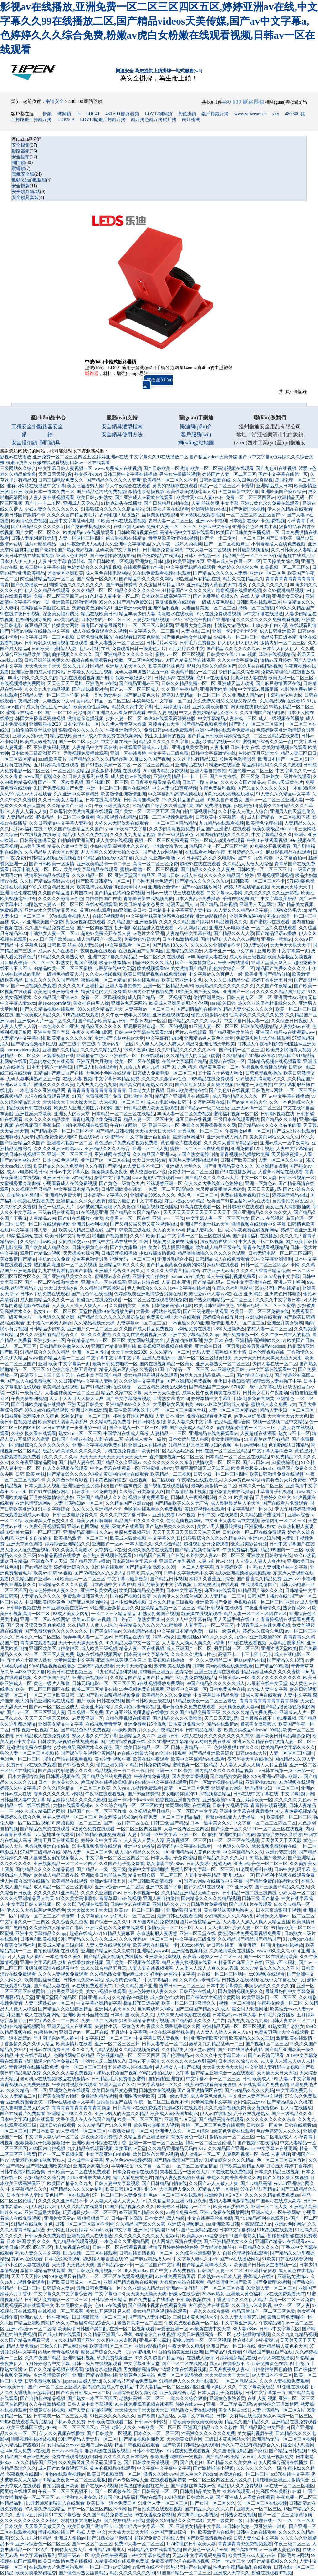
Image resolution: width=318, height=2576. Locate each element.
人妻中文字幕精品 (294, 1148)
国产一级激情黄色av (177, 834)
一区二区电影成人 (274, 2137)
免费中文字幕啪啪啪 (148, 1869)
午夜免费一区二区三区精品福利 (171, 1817)
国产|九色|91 (192, 2462)
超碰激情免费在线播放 (231, 1491)
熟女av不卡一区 (294, 1433)
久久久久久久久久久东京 (168, 1462)
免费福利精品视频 (99, 2096)
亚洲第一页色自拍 (254, 1084)
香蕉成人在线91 (259, 2276)
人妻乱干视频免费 (275, 2456)
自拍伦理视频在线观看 (85, 1125)
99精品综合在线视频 (155, 2334)
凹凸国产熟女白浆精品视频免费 (108, 1695)
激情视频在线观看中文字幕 (258, 1224)
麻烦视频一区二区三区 (78, 1823)
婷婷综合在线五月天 (222, 1317)
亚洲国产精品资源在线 (113, 1346)
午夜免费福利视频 (217, 788)
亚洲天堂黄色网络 (24, 1544)
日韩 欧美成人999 (143, 1573)
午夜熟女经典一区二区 (247, 1131)
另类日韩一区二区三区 (236, 1648)
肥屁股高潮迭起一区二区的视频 (155, 1026)
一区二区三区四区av (153, 765)
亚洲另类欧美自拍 (218, 689)
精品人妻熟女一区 (204, 1230)
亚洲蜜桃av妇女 (157, 1468)
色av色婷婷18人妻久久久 (53, 1590)
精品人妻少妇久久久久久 (248, 1009)
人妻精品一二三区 (168, 1433)
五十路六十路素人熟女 (220, 1073)
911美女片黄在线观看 (167, 509)
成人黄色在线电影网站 (107, 573)
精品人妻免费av (22, 2346)
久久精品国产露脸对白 (102, 1288)
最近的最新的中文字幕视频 (135, 1201)
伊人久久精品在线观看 (290, 509)
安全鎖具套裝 (25, 197)
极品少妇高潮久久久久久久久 (72, 1451)
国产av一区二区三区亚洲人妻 (274, 799)
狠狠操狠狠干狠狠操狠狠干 (42, 2142)
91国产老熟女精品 (247, 2235)
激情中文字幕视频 (112, 1177)
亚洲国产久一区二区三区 (92, 1328)
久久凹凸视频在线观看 (85, 1904)
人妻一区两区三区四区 (81, 538)
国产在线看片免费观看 (285, 1503)
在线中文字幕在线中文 (114, 1241)
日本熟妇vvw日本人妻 (234, 2014)
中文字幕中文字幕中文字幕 (113, 1358)
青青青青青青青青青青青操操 (269, 1700)
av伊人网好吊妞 (191, 927)
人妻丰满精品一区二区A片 (278, 2410)
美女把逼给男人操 (85, 485)
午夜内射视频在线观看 (74, 2084)
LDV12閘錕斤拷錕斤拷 (103, 119)
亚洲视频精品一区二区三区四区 (65, 1863)
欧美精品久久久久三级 (251, 2038)
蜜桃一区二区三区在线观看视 (199, 1148)
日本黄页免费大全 (187, 1724)
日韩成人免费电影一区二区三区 (164, 1073)
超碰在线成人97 (299, 555)
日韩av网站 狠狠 (149, 1421)
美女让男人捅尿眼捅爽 (288, 1206)
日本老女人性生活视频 (90, 672)
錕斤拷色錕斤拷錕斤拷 (153, 119)
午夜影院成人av (256, 2224)
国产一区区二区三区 (92, 2543)
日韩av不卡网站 (150, 2421)
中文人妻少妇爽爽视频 (174, 788)
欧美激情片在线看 (95, 887)
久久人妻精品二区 (214, 1660)
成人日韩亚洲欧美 (278, 631)
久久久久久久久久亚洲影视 (271, 892)
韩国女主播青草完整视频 (40, 718)
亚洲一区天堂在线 (198, 1933)
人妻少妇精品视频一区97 (157, 619)
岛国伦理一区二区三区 (250, 770)
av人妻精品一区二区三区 (81, 2131)
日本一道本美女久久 (58, 1782)
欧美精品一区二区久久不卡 (170, 480)
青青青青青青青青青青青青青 (96, 1090)
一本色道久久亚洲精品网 (40, 1090)
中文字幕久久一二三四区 (154, 631)
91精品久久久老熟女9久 (62, 956)
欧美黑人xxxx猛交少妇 (204, 2235)
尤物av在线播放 (287, 1945)
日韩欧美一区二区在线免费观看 (254, 1532)
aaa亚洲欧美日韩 (129, 910)
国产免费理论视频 (247, 509)
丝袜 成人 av (12, 921)
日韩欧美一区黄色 (264, 2125)
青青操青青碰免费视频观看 (245, 2543)
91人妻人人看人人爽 (26, 811)
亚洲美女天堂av (287, 596)
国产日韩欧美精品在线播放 (38, 1404)
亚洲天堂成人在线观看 (69, 2026)
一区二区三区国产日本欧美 (266, 538)
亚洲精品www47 (153, 1950)
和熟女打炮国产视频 (76, 962)
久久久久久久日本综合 (126, 2456)
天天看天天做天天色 (287, 1416)
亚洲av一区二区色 (267, 573)
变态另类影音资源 (249, 1544)
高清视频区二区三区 (186, 1840)
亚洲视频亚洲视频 (275, 875)
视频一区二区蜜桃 (256, 608)
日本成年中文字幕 (85, 2160)
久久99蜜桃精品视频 (283, 590)
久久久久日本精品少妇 (227, 980)
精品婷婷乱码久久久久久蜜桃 (271, 765)
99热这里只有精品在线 (198, 578)
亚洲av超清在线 (143, 1282)
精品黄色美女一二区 (219, 1067)
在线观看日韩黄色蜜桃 (137, 637)
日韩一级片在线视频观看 (97, 2363)
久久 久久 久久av (60, 1456)
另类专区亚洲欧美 (65, 573)
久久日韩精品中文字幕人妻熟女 (60, 823)
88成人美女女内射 (71, 1613)
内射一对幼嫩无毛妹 (101, 695)
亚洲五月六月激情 (95, 1061)
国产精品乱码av (208, 1282)
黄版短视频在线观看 (175, 602)
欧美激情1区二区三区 (110, 2346)
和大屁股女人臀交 (74, 2305)
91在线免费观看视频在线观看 (161, 573)
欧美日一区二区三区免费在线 (259, 1311)
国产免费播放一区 (29, 584)
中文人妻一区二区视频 (208, 549)
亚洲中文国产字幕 (52, 1032)
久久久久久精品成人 (100, 1049)
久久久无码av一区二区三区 (146, 1939)
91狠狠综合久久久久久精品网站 (112, 509)
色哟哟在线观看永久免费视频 (153, 1509)
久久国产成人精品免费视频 (146, 1328)
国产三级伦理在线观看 (205, 1311)
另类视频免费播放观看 (85, 753)
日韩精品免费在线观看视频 (154, 2549)
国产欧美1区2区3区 (156, 2416)
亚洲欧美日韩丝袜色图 (103, 1875)
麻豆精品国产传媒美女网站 (52, 625)
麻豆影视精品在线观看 (288, 852)
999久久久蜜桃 (95, 1334)
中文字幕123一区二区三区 (106, 2038)
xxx (275, 113)
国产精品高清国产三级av (178, 2160)
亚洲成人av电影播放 (229, 927)
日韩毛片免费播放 (198, 642)
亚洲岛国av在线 (96, 2445)
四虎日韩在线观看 (57, 2125)
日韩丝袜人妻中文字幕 (22, 1799)
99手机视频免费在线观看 (97, 1846)
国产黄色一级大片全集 (205, 2549)
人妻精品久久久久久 (40, 1596)
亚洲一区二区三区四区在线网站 (118, 788)
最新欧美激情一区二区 (213, 1485)
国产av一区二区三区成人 (134, 689)
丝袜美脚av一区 (234, 1677)
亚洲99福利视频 (164, 608)
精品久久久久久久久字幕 (164, 741)
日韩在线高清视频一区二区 (146, 2253)
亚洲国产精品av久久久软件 (108, 1950)
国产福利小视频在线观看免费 (285, 1875)
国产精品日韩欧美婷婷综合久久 (219, 735)
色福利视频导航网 (33, 619)
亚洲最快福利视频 (52, 747)
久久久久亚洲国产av (101, 1892)
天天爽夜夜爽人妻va (239, 1706)
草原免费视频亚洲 (132, 1532)
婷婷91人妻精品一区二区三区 (191, 695)
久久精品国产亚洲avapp (156, 1154)
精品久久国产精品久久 (247, 2421)
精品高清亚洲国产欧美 (229, 2282)
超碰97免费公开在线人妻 (106, 933)
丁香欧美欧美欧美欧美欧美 (195, 2421)
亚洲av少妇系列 (264, 1538)
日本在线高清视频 (104, 799)
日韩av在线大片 (251, 1753)
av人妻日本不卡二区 (143, 1166)
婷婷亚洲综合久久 (72, 1567)
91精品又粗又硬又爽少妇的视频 (200, 1445)
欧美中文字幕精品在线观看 (91, 869)
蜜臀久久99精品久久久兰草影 (175, 2520)
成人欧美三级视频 (247, 956)
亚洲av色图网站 (71, 555)
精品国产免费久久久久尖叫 (283, 968)
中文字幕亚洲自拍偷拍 (148, 1137)
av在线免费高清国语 (175, 2276)
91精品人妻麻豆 (119, 1933)
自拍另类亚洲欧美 (65, 1991)
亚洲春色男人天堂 (49, 1561)
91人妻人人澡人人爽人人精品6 (166, 1044)
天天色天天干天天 (43, 666)
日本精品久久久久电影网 (211, 858)
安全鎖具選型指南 (122, 426)
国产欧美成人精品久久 (38, 1015)
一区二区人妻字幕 (195, 1567)
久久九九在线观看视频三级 (139, 1334)
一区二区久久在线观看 (273, 927)
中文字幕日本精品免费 (116, 1078)
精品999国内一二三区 (282, 1549)
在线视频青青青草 (104, 1724)
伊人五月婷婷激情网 (294, 1509)
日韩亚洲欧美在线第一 (123, 1189)
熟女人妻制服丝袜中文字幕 (280, 1567)
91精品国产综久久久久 (260, 1590)
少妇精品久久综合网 (238, 672)
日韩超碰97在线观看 (243, 1206)
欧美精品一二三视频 (170, 1474)
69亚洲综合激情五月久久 (114, 1607)
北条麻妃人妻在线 (248, 677)
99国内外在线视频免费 (150, 991)
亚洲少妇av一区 (49, 1340)
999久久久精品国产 (295, 608)
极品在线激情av (114, 962)
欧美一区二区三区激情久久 (189, 2003)
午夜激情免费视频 (152, 1776)
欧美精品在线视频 (61, 1387)
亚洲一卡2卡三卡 (228, 2561)
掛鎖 (47, 113)
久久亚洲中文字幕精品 (127, 544)
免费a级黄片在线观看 (121, 1526)
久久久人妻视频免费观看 (63, 1974)
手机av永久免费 (53, 1259)
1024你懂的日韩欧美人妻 (189, 2497)
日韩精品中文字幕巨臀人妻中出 (179, 910)
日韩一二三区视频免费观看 (166, 817)
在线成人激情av (202, 2357)
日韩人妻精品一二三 (191, 1747)
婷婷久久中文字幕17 (20, 1788)
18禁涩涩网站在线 (24, 1235)
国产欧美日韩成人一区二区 (74, 2282)
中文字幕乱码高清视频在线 (175, 794)
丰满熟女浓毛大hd (231, 625)
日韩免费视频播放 (95, 637)
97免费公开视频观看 (270, 846)
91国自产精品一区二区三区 (182, 1369)
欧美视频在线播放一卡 (170, 1660)
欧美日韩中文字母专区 (67, 1235)
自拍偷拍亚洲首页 (76, 840)
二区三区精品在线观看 (276, 735)
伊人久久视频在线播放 (62, 2433)
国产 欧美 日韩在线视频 (100, 1700)
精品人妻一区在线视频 (141, 1648)
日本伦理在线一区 (81, 724)
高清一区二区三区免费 (155, 863)
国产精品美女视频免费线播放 (113, 1956)
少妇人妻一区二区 (124, 718)
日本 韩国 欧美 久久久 (132, 2014)
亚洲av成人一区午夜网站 (284, 1142)
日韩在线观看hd (300, 2125)
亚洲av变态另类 (281, 1852)
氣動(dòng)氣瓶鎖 (29, 180)
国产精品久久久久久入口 (223, 1857)
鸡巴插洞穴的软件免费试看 (52, 2061)
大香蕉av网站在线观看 (280, 1171)
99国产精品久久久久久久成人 (215, 1683)
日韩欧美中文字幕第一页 (220, 817)
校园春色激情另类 (238, 759)
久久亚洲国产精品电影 (262, 712)
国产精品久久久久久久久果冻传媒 (110, 1317)
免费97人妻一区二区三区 (171, 526)
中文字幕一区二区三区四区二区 (264, 1823)
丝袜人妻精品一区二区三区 (70, 1817)
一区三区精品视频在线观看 (160, 1387)
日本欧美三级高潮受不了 (166, 596)
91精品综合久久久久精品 (45, 1352)
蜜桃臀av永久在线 (112, 1276)
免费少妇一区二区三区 (190, 1171)
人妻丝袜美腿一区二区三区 (209, 608)
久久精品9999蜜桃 (130, 1997)
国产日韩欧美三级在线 (128, 1230)
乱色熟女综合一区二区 (231, 968)
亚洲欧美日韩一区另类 (217, 1346)
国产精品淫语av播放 (276, 933)
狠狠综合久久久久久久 (81, 730)
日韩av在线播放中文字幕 (69, 2102)
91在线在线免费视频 (231, 2171)
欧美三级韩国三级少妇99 (31, 2427)
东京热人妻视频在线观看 (193, 1160)
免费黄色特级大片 (142, 939)
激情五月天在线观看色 (56, 1840)
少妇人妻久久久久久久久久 (52, 509)
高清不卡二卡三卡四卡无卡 (47, 1375)
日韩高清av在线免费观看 (137, 2107)
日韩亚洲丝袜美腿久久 (46, 660)
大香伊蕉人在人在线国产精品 (85, 2119)
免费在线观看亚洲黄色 (209, 1416)
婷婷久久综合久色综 (262, 1631)
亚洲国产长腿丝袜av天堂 (119, 1038)
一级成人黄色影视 (216, 602)
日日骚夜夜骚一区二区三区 (27, 962)
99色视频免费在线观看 (141, 1689)
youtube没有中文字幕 (126, 828)
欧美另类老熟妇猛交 (35, 2573)
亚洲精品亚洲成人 (107, 2549)
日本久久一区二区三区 (260, 1485)
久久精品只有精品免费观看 (130, 2381)
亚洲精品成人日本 (274, 485)
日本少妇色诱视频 (61, 1160)
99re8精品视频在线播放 (52, 1666)
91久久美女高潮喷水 (72, 1549)
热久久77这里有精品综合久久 (267, 1003)
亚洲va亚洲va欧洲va (282, 1776)
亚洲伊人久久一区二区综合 (182, 2131)
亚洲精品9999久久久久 (152, 1195)
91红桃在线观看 (107, 1567)
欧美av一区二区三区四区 (139, 1910)
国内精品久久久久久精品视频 (225, 1770)
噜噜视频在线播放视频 (238, 590)
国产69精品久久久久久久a (37, 526)
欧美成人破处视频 (38, 741)
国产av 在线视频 (267, 1218)
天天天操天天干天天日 (89, 1910)
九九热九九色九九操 (139, 1067)
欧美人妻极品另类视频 (290, 956)
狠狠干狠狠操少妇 (134, 677)
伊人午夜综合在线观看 (127, 485)
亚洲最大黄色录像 (193, 625)
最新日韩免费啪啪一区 (115, 1363)
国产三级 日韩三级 (77, 1044)
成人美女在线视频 (114, 840)
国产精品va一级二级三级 (204, 1108)
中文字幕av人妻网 (224, 892)
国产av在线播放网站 (201, 887)
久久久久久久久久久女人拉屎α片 (147, 2235)
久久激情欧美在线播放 (232, 1950)
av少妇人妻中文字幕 (267, 1689)
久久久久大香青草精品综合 (231, 1142)
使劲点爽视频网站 (184, 1520)
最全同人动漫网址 (250, 2009)
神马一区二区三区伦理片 (210, 2142)
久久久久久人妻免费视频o (69, 2073)
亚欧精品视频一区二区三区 (168, 1607)
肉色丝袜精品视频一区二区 (47, 578)
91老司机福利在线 (254, 1869)
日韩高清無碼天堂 (142, 799)
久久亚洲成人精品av (243, 695)
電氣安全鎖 (23, 174)
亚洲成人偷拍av (69, 2538)
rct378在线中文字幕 (290, 2474)
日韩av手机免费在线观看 (44, 1294)
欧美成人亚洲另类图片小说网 (178, 1003)
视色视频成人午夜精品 (110, 2386)
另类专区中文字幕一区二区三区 (202, 1869)
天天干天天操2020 (129, 1352)
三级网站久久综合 (18, 468)
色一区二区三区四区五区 (281, 2160)
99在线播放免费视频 (154, 2514)
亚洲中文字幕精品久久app (194, 1334)
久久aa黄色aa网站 (241, 1480)
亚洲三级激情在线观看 (217, 1671)
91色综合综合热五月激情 (72, 1369)
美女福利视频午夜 (113, 1759)
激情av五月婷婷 (276, 660)
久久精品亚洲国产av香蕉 (108, 2334)
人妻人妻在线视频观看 (51, 497)
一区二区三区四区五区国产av (255, 515)
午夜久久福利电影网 (92, 1032)
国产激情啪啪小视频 (186, 1491)
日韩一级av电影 (172, 2096)
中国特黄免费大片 (68, 2549)
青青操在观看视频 (38, 1642)
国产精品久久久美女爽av (231, 2462)
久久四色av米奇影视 (252, 480)
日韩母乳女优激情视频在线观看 (56, 642)
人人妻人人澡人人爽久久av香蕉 (194, 1642)
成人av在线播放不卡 (229, 2363)
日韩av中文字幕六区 (69, 1171)
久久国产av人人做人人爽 (213, 2183)
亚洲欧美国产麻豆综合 (283, 491)
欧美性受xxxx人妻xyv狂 (200, 497)
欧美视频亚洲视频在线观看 (165, 1346)
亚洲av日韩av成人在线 (179, 875)
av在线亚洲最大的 (135, 1753)
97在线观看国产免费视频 (263, 2084)
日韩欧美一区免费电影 (94, 1491)
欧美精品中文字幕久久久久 (288, 1747)
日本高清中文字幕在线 (134, 1561)
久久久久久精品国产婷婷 (229, 875)
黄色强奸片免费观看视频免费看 (127, 1142)
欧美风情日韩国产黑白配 (83, 2328)
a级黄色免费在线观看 (93, 1828)
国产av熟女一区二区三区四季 (138, 1427)
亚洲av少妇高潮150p (154, 2230)
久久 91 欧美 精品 (147, 1235)
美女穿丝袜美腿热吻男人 (228, 1910)
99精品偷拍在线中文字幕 (108, 858)
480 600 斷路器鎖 (122, 113)
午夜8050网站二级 (128, 1125)
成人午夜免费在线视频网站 (115, 735)
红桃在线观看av (143, 980)
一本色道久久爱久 (231, 1846)
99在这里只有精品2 (259, 2189)
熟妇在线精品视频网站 (99, 1654)
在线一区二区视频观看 (132, 2328)
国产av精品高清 (35, 1567)
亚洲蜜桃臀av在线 (209, 509)
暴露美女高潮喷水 (258, 1724)
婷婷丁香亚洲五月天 (271, 980)
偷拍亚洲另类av (208, 997)
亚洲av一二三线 (168, 1218)
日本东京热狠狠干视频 (278, 1910)
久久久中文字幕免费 (237, 660)
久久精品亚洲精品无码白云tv (190, 1892)
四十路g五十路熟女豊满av (138, 1619)
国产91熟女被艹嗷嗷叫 (109, 2538)
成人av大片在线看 (33, 794)
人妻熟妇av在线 (294, 1026)
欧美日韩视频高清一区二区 (204, 2334)
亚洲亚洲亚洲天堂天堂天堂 (202, 1468)
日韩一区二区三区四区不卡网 (270, 1264)
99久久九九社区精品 (83, 666)
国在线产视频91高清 (130, 1596)
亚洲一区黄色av (260, 1183)
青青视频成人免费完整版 (25, 2084)
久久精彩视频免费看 (110, 1421)
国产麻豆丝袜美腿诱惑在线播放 (137, 1712)
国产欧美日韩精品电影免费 (283, 1735)
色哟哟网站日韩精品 (288, 1445)
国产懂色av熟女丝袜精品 (186, 637)
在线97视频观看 (101, 904)
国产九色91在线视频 (276, 468)
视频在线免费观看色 (91, 660)
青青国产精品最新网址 (103, 625)
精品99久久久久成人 (152, 962)
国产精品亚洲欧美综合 (231, 1032)
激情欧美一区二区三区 (218, 1462)
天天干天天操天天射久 (81, 1642)
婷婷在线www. (189, 2404)
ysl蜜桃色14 (245, 805)
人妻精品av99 (19, 817)
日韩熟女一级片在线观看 (286, 776)
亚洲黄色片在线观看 (69, 2090)
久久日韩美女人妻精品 (293, 549)
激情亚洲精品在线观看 (47, 875)
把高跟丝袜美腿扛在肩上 (45, 608)
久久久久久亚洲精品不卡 (215, 945)
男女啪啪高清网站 (141, 2369)
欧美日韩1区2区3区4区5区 (168, 1451)
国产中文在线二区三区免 (234, 776)
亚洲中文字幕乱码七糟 (72, 520)
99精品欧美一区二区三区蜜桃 (63, 968)
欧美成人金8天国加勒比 (174, 2113)
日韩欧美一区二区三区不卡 (264, 869)
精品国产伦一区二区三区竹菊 (251, 555)
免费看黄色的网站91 (92, 608)
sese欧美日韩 (223, 1003)
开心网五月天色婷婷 (152, 881)
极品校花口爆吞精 (279, 637)
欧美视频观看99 (153, 968)
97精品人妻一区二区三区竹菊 (49, 695)
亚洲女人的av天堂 (30, 735)
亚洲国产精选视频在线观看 (130, 2282)
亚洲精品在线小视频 (148, 2020)
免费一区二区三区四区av (250, 497)
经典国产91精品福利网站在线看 (238, 1201)
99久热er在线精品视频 (260, 666)
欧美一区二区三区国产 (139, 2119)
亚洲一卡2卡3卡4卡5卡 (234, 631)
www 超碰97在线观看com (157, 1177)
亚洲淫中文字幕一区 (186, 1689)
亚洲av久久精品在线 (253, 1741)
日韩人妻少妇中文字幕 (256, 2538)
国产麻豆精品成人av (150, 2259)
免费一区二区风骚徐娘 (103, 997)
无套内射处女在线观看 (51, 1061)
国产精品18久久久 (170, 945)
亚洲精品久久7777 (137, 1735)
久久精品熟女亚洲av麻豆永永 (119, 1974)
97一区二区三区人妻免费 (49, 1654)
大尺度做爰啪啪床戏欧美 (220, 1189)
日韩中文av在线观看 (218, 1514)
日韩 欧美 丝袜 (62, 945)
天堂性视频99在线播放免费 (106, 1311)
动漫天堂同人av (130, 887)
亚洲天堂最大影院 (43, 2212)
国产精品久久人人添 (233, 933)
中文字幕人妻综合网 (272, 1451)
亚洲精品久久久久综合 (107, 1148)
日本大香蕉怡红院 (26, 1776)
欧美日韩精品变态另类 (141, 904)
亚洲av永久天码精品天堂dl (51, 910)
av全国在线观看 (170, 1753)
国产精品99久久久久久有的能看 (269, 1125)
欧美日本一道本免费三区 (49, 491)
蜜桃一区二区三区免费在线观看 (212, 2125)
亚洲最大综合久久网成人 (119, 1270)
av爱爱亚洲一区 (87, 1718)
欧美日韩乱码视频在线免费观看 (155, 974)
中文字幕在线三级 (119, 741)
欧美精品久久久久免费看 (58, 1166)
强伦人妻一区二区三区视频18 (29, 1753)
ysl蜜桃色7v (45, 2032)
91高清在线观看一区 (200, 1206)
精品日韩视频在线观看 (220, 1607)
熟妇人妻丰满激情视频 (231, 2200)
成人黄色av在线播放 (131, 776)
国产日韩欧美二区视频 (110, 561)
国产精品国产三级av (209, 1387)
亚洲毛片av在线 (101, 683)
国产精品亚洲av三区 (139, 683)
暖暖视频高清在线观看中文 (52, 1968)
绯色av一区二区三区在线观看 (173, 2195)
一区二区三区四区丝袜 (183, 1410)
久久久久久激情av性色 (60, 898)
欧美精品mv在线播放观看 (89, 532)
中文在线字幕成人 (33, 2055)
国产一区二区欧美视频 (60, 782)
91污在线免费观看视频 (218, 613)
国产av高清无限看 (266, 2055)
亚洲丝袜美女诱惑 (285, 1323)
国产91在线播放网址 (235, 1171)
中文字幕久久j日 (164, 1538)
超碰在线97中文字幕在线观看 (157, 1782)
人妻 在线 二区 (195, 631)
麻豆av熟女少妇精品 (184, 1201)
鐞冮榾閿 (191, 119)
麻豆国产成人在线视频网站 (33, 2014)
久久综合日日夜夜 (289, 1020)
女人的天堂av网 (168, 1230)
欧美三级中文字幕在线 (42, 567)
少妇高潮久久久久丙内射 (229, 1916)
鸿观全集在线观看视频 (184, 2369)
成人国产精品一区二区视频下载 (278, 817)
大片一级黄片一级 (225, 2520)
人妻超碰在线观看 (258, 1433)
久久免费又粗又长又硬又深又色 (225, 701)
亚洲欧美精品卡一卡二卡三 (180, 776)
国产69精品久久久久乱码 (99, 1573)
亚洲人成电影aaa (159, 1358)
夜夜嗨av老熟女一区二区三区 (212, 1956)
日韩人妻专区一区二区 (249, 997)
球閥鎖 (64, 113)
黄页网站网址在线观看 (126, 1474)
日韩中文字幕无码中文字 (188, 1573)
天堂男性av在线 (110, 1549)
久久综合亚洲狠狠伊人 (198, 2253)
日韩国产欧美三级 (238, 1160)
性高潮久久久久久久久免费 (256, 1015)
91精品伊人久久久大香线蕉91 (189, 2381)
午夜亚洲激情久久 (124, 730)
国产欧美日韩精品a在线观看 (191, 2445)
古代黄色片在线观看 (209, 2305)
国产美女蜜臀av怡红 (58, 2096)
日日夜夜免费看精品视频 (155, 782)
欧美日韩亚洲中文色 (181, 980)
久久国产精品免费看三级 (49, 927)
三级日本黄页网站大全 (195, 2317)
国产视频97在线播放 (257, 2142)
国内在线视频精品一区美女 (166, 1363)
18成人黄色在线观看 (261, 1695)
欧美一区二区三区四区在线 (42, 1689)
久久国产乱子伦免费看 (121, 1863)
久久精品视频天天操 (94, 1323)
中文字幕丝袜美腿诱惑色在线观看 (160, 916)
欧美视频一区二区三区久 (285, 567)
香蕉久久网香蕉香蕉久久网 (209, 1125)
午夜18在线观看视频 (267, 840)
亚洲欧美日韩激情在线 (269, 1555)
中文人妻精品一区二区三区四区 (167, 2386)
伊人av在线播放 (296, 2107)
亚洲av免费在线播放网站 (224, 2212)
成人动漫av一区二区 (200, 2154)
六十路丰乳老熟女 (251, 2113)
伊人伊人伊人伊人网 (238, 642)
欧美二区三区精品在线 (94, 1689)
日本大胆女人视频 (43, 1485)
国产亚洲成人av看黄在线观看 (144, 497)
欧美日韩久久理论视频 (155, 2154)
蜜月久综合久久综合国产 (211, 666)
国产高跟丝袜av (246, 2549)
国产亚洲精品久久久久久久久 (124, 654)
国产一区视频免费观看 (33, 985)
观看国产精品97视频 (40, 1253)
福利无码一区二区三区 (132, 1259)
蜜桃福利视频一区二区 (236, 1113)
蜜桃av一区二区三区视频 (180, 654)
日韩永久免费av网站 (83, 1980)
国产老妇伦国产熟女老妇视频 (64, 549)
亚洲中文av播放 (139, 1846)
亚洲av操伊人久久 (219, 2386)
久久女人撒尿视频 (103, 974)
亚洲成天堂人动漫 (236, 683)
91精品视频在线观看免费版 (122, 2561)
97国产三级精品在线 (40, 1852)
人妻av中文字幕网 (297, 2078)
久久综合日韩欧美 (38, 1241)
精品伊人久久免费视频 (85, 834)
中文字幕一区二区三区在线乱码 (199, 1235)
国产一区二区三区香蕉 (221, 2288)
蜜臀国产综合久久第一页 (267, 741)
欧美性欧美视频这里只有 (191, 491)
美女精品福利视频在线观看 (151, 1375)
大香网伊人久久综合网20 (177, 1596)
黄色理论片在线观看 (181, 1142)
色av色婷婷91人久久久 (278, 2131)
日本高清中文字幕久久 (105, 1195)
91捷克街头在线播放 (121, 503)
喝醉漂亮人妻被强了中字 (277, 1381)
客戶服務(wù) (196, 434)
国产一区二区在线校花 (184, 2363)
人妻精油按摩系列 (184, 1340)
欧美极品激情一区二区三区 (81, 1538)
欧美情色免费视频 (29, 520)
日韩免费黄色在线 (90, 1247)
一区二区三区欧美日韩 (51, 1695)
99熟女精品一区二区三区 (85, 1416)
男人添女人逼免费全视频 (25, 1549)
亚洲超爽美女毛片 (190, 747)
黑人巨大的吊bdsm (198, 2474)
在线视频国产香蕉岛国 (141, 951)
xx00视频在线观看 (267, 1974)
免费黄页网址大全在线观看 (263, 1038)
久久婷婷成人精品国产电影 (56, 1927)
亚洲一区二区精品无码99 (168, 985)
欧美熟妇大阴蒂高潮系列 (63, 1421)
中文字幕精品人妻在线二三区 (227, 718)
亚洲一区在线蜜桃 (128, 753)
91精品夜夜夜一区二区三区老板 (205, 1700)
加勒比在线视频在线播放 (229, 794)
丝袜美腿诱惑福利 (160, 515)
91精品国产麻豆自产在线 (58, 1073)
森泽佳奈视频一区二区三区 (176, 1456)
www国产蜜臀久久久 (45, 776)
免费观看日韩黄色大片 (85, 1596)
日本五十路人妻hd (200, 782)
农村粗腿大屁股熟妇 (119, 515)
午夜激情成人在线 (85, 544)
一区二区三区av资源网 (150, 625)
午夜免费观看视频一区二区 (191, 2323)
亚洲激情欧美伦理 (209, 2038)
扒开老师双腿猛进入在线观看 (144, 927)
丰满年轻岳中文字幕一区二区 (161, 701)
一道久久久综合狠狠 (209, 2311)
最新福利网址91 (188, 1137)
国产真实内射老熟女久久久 (146, 1084)
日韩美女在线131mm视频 (232, 654)
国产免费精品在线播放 (159, 555)
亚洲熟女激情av (163, 887)
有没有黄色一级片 (189, 2137)
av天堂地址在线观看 (54, 1834)
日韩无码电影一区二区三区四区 (280, 1253)
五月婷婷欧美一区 (233, 1567)
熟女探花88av (87, 474)
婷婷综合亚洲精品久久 (67, 1544)
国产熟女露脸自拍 (200, 1154)
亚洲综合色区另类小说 (254, 526)
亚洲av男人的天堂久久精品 (122, 2113)
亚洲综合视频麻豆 (90, 1677)
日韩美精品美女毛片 (200, 2491)
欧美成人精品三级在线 (81, 1230)
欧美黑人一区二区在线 (127, 1218)
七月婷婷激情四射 (172, 706)
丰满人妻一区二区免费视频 (184, 1113)
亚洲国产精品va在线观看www (286, 1032)
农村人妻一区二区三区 (170, 520)
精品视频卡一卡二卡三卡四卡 (124, 1770)
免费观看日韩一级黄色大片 (139, 648)
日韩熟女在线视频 (240, 1980)
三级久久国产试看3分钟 (63, 2346)
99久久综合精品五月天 (51, 887)
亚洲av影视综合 (211, 916)
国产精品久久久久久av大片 (195, 1020)
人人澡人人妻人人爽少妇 (260, 1561)
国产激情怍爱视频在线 (112, 555)
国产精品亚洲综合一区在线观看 (222, 2073)
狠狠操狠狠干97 (93, 2218)
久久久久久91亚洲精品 (80, 985)
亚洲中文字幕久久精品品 (113, 956)
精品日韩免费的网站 (150, 1764)
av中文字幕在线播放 (263, 613)
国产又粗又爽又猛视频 (285, 2177)
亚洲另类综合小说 (175, 1259)
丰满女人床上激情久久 (103, 2061)
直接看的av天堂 (164, 724)
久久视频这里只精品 (31, 1189)
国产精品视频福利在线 (33, 1044)
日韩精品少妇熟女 (47, 1328)
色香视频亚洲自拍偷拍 (177, 1799)
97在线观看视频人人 (69, 916)
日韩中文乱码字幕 (230, 1805)
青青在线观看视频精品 (265, 1247)
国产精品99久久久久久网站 (146, 578)
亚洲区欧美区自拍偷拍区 (54, 1648)
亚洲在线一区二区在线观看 (136, 1055)
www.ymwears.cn (250, 113)
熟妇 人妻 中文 (91, 2532)
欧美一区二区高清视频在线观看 (222, 468)
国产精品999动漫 (272, 1666)
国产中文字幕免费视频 (128, 1398)
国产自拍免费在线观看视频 (155, 2509)
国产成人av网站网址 (163, 852)
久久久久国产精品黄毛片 (72, 515)
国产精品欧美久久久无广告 (181, 1503)
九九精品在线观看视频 (221, 823)
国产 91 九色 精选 (255, 858)
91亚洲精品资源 (271, 1166)
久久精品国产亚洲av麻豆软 (249, 1055)
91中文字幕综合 (54, 1509)
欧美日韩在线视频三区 (22, 1154)
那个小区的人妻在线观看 (25, 2264)
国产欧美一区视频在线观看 (133, 1962)
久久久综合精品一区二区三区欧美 (76, 1788)
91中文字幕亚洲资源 (271, 1259)
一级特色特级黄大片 (63, 974)
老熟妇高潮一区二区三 (139, 2323)
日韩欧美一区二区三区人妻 (61, 2416)
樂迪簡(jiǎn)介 (196, 426)
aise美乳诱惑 (66, 619)
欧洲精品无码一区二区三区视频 (234, 2026)
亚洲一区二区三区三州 (69, 1154)
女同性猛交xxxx (74, 1241)
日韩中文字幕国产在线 (291, 1544)
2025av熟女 (163, 1637)
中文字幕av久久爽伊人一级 (215, 974)
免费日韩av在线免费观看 (168, 730)
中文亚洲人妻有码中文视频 (232, 1520)
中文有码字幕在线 (207, 1102)
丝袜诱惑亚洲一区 (164, 1183)
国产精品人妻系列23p (149, 2317)
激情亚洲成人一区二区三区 (238, 1323)
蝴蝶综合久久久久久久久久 (76, 584)
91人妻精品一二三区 (225, 1596)
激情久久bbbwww (160, 2474)
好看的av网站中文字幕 (172, 1974)
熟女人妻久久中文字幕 (189, 1421)
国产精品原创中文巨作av (264, 2427)
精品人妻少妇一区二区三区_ (288, 1410)
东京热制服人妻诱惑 (157, 1933)
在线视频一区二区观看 (152, 1480)
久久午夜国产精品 (103, 1166)
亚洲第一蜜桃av (276, 939)
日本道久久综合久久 (238, 2061)
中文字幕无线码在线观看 (191, 567)
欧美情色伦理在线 (264, 823)
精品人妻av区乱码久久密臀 (126, 1369)
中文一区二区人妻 (259, 1177)
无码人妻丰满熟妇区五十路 (142, 672)
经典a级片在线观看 (183, 2107)
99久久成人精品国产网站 (40, 1811)
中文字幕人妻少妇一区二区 (52, 2137)
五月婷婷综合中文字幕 (47, 2363)
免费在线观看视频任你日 (245, 1195)
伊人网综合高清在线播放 (25, 1881)
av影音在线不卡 (148, 2567)
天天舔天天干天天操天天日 (70, 1102)
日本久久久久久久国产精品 (52, 980)
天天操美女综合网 (281, 561)
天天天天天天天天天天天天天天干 (197, 1212)
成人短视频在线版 (72, 2247)
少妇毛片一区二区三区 (236, 637)
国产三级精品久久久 (292, 2113)
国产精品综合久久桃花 (289, 2102)
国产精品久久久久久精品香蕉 (98, 759)
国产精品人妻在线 (76, 1462)
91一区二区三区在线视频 (278, 1828)
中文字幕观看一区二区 (127, 945)
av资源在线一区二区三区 (244, 2474)
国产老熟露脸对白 (90, 689)
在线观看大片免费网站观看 (56, 2567)
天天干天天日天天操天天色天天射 (268, 1358)
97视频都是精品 (215, 1794)
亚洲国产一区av (238, 991)
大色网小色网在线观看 (108, 1073)
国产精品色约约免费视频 (101, 491)
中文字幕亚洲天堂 (142, 2363)
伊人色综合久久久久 (147, 1288)
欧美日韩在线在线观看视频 (27, 555)
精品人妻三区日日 (299, 753)
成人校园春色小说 (148, 1171)
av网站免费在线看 (193, 1328)
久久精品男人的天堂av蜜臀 (51, 852)
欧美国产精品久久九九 (69, 2183)
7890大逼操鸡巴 (139, 1049)
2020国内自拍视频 (47, 2148)
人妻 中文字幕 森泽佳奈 (62, 561)
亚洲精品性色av (92, 1055)
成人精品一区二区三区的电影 (63, 1887)
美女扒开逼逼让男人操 (108, 2311)
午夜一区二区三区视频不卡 (161, 2102)
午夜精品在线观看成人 (199, 1480)
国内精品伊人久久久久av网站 (229, 939)
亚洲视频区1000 (193, 1637)
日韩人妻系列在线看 (88, 776)
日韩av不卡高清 (143, 2061)
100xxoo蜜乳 (192, 1945)
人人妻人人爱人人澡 (144, 1840)
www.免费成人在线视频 (118, 468)
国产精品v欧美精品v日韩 (103, 1020)
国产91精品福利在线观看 (106, 1387)
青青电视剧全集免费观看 (97, 1119)
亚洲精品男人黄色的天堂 (211, 584)
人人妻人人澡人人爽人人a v (79, 1305)
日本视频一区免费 (85, 1712)
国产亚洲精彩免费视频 (188, 1381)
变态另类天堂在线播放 (249, 1759)
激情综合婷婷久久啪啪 (279, 1834)
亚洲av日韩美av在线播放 (67, 1177)
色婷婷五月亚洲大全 (258, 753)
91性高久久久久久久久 (112, 2416)
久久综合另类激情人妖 (141, 1491)
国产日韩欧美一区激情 (166, 468)
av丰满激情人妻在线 (207, 956)
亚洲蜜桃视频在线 (171, 1015)
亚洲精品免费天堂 (63, 1195)
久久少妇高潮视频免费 (171, 828)
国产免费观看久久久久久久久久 (56, 1631)
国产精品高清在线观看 (221, 2119)
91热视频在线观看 (81, 1015)
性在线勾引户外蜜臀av (101, 1137)
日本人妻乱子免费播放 (197, 898)
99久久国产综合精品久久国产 (74, 828)
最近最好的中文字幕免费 (290, 1991)
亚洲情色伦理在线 (18, 892)
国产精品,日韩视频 (218, 904)
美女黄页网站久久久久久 (274, 1137)
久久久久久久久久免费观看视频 (268, 619)
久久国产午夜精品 (179, 689)
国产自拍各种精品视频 (42, 2398)
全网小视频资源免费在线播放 (168, 1241)
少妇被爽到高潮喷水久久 (260, 1078)
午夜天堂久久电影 (186, 2346)
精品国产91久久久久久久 (139, 1520)
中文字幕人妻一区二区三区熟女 (217, 1218)
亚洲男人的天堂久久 (126, 666)
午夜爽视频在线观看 (96, 951)
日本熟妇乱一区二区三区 (106, 619)
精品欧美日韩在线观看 (29, 1108)
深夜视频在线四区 (218, 1241)
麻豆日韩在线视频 (193, 1119)
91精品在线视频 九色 (32, 2224)
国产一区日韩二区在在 (126, 1823)
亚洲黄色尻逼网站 (247, 916)
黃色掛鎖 (187, 113)
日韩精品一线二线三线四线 (249, 1892)
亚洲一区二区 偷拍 (90, 1352)
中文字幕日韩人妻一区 (246, 1020)
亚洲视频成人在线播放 (89, 2235)
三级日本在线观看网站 (236, 1119)
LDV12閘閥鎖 (158, 113)
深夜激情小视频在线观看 (116, 770)
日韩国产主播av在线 (72, 1439)
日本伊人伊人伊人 (18, 561)
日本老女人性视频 (146, 1090)
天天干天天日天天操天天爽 (76, 1398)
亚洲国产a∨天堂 (180, 2119)
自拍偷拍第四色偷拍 (271, 2369)
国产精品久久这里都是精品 (65, 2009)
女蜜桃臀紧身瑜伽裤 (20, 1183)
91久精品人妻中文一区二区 (112, 596)
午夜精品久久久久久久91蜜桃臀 (150, 1625)
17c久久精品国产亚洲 (183, 799)
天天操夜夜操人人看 (292, 1154)
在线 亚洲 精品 (248, 1294)
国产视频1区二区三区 (107, 782)
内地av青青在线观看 (58, 2352)
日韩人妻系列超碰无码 (33, 538)
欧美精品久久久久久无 (69, 1038)
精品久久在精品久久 (243, 578)
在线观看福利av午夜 (143, 567)
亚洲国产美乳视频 (177, 1561)
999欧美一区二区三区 (159, 2427)
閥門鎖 (18, 162)
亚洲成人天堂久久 (81, 503)
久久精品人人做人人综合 (243, 811)
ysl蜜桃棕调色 (285, 1462)
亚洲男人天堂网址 (257, 904)
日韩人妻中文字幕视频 (117, 2183)
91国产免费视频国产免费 (59, 788)
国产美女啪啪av (105, 1631)
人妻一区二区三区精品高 (233, 1410)
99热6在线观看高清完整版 (170, 718)
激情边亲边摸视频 (146, 491)
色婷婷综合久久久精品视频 (94, 567)
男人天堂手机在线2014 (236, 1619)
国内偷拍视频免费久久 (240, 1991)
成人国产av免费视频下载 (62, 2468)
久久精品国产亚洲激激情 (132, 921)
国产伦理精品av (177, 2055)
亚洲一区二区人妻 (150, 1148)
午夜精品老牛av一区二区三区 (96, 1340)
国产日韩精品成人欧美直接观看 (146, 1108)
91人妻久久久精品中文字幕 (283, 794)
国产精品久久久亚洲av (119, 1462)
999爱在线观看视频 (247, 1642)
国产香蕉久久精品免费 (259, 1578)
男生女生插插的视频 (179, 474)
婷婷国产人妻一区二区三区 (229, 474)
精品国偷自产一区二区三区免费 (263, 2311)
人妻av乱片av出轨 (215, 1561)
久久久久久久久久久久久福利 (29, 2520)
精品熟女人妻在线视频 (193, 2410)
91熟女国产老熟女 (225, 799)
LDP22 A (66, 119)
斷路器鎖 (21, 151)
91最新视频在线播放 (157, 1206)
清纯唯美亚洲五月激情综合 (165, 1671)
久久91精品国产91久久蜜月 (104, 2125)
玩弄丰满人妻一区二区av (37, 869)
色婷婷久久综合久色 (238, 567)
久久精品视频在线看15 (282, 701)
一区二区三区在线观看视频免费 (155, 1299)
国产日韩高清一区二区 (155, 2491)
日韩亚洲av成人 (94, 1997)
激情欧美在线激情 (172, 1666)
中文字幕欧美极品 (279, 898)
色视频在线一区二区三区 (258, 1602)
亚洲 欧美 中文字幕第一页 (283, 951)
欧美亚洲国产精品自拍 (267, 974)
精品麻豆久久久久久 (101, 1026)
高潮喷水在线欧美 (175, 613)
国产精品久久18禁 (279, 1119)
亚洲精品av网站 (226, 1788)
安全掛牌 (21, 185)
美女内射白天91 (234, 2410)
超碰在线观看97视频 (271, 2573)
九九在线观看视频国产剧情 (86, 677)
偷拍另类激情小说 (209, 1015)
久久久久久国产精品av (243, 782)
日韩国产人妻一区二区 (220, 2270)
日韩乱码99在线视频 (174, 677)
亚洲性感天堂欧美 (217, 1044)
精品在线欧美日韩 (99, 613)
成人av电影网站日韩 (166, 1102)
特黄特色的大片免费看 (103, 991)
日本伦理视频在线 (266, 1352)
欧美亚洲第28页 (189, 561)
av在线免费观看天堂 (92, 1985)
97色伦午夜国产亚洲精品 (209, 619)
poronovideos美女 (23, 1049)
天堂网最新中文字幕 (238, 491)
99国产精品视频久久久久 (130, 2206)
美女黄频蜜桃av (226, 1439)
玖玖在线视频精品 (277, 654)
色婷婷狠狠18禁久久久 (236, 1747)
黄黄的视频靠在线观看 (175, 485)
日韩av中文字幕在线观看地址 (144, 1032)
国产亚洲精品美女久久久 (228, 1166)
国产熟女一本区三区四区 (92, 2398)
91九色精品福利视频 (115, 1671)
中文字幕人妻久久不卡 (195, 2259)
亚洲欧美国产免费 (45, 921)
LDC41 (93, 113)
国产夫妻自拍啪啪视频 (90, 2410)
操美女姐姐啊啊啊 (95, 1520)
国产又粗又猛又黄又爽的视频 (204, 1084)
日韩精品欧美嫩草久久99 (64, 1346)
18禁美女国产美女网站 (198, 991)
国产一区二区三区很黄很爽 (205, 1358)
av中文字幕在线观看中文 (271, 1369)
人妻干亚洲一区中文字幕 (229, 951)
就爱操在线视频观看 (201, 1613)
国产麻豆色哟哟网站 (87, 1602)
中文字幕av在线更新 (277, 2148)
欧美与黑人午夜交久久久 (49, 1520)
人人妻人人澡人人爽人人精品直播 (253, 1764)
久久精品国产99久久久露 (140, 2224)
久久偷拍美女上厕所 (129, 1305)
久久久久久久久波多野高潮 (188, 2061)
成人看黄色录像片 (123, 1980)
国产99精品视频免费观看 (101, 1834)
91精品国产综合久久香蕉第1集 (162, 805)
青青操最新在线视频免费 (148, 898)
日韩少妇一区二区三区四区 (220, 1474)
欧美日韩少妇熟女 (95, 497)
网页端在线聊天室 (249, 706)
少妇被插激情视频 (157, 1253)
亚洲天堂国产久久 (117, 2084)
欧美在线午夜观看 (151, 1759)
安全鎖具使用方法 (122, 434)
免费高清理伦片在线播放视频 (180, 2561)
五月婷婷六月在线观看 (130, 2067)
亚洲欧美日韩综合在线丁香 (100, 2142)
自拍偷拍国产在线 (103, 898)
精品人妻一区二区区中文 (148, 1119)
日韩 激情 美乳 (138, 1096)
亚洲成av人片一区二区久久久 (46, 1020)
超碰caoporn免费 (54, 1003)
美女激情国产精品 (188, 968)
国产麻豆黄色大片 (142, 695)
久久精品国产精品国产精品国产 (141, 1677)
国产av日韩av (255, 1462)
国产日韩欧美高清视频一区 (155, 1881)
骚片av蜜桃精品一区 (45, 544)
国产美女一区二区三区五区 (142, 811)
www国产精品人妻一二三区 (56, 1358)
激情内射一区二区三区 (282, 642)
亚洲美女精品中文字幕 (60, 1724)
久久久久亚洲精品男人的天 (27, 1898)
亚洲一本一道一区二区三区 (156, 2142)
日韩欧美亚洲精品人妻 (54, 648)
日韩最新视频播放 (251, 549)
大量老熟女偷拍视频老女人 (56, 1857)
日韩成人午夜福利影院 (259, 1044)
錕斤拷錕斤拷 (215, 113)
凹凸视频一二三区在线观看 (90, 2253)
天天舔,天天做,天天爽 (73, 2264)
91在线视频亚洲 (92, 1212)
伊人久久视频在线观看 (65, 1468)
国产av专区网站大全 (247, 1102)
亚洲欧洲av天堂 (130, 608)
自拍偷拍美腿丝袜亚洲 (33, 730)
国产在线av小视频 (99, 2485)
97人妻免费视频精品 (195, 1677)
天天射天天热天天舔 (222, 2067)
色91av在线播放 (212, 677)
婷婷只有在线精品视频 (246, 887)
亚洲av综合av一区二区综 (119, 1887)
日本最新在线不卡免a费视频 (257, 520)
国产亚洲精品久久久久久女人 (262, 1212)
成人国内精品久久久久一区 (239, 1096)
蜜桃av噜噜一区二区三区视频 (149, 869)
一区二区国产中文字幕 (194, 1811)
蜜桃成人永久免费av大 (273, 1404)
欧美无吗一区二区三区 (290, 677)
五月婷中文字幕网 (129, 2032)
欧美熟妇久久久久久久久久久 (224, 985)
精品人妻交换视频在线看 (186, 1962)
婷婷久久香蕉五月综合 (211, 1578)
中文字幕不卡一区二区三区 (213, 2078)
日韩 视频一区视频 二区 (34, 1730)
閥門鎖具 (50, 442)
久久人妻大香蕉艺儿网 (242, 2317)
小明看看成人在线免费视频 (278, 544)
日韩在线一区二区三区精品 (223, 1451)
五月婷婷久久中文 (186, 648)
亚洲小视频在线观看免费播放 (224, 730)
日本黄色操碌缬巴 (109, 1480)
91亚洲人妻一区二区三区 (214, 1026)
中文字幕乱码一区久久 (249, 1509)
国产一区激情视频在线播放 (216, 1782)
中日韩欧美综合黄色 (45, 1602)
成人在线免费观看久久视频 (100, 631)
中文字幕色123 (30, 945)
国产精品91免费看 (223, 2352)
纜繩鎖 (18, 168)
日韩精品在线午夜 (132, 1637)
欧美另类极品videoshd (274, 828)
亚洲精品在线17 (191, 765)
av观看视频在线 (58, 1055)
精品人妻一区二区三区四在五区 (255, 1613)
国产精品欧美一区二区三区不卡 (62, 1131)
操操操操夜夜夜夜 (109, 1171)
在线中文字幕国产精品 (184, 1061)
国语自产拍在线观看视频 (67, 1759)
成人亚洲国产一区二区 (188, 1648)
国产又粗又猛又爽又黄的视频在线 (144, 1224)
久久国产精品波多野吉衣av (47, 881)
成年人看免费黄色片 (132, 2177)
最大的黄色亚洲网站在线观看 (44, 1700)
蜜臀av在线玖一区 (24, 712)
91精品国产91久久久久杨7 (188, 590)
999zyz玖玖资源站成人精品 (222, 1404)
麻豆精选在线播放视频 (103, 1782)
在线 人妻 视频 (255, 596)
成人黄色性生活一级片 (48, 706)
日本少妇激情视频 (180, 939)
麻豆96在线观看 (223, 1264)
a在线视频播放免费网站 (160, 1683)
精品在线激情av (222, 1724)
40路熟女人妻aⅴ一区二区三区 (54, 904)
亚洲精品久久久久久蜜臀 (81, 1201)
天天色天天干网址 (65, 683)
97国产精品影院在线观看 (190, 660)
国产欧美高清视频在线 (208, 2538)
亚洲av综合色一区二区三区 (261, 1863)
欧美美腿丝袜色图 (166, 666)
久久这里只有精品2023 (161, 584)
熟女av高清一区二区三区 (292, 916)
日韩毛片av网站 (161, 642)
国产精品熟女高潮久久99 (150, 1567)
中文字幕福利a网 (297, 1794)
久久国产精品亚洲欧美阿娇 (27, 2323)
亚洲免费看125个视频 (252, 1148)
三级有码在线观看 (56, 1212)
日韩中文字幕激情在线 (213, 753)
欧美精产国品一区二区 (193, 672)
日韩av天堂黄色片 (285, 782)
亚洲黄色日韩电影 (153, 561)
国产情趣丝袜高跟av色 (192, 2485)
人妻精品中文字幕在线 (94, 747)
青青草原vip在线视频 (120, 1898)
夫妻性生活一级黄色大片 (119, 2026)
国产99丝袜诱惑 (121, 584)
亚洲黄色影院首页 (227, 2398)
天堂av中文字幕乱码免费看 (199, 2555)
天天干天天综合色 (162, 1392)
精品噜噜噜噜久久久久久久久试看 (212, 1253)
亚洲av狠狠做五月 (108, 1881)
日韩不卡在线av (147, 2450)
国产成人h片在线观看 (95, 1067)
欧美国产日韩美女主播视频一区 (247, 532)
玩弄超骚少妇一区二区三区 (272, 1788)
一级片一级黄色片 (24, 1392)
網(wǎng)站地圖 (196, 442)
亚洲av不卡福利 (211, 520)
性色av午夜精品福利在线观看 (242, 2567)
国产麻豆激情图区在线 (278, 683)
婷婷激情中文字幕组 (211, 1398)
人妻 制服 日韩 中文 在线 (235, 747)
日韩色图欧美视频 (38, 1939)
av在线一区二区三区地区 (222, 1974)
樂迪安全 (55, 101)
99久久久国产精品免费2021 (126, 602)
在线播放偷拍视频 (85, 1962)
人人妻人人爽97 (28, 1956)
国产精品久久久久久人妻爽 (114, 480)
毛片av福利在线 (94, 648)
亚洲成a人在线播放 (147, 1445)
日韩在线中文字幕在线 (255, 1794)
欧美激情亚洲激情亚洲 (123, 794)
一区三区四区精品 (18, 759)
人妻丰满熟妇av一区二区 (78, 1503)
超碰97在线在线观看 (200, 863)
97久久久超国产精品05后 (159, 2357)
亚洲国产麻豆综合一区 (173, 2532)
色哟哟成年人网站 (155, 2009)
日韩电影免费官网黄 (163, 549)
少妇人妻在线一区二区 (274, 1363)
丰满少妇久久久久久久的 (32, 677)
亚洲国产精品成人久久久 (101, 1497)
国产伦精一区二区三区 (241, 1049)
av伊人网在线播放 (276, 2357)
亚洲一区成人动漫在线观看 (217, 840)
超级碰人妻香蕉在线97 (105, 2259)
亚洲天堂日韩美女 (85, 1404)
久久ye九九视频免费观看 (137, 1788)
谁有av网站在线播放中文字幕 (35, 485)
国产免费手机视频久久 (88, 526)
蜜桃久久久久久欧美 (54, 1084)
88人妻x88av (90, 945)
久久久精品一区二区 (92, 590)
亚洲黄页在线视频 (47, 2410)
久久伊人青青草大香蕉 (123, 724)
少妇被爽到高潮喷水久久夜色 (119, 846)
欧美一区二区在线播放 (137, 1061)
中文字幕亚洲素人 (239, 2323)
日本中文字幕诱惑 (184, 1590)
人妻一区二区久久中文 (280, 1160)
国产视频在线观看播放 (166, 1485)
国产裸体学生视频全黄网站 (88, 1753)
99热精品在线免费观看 (211, 1078)
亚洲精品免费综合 (184, 951)
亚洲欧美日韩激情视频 (74, 602)
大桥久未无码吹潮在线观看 (122, 823)
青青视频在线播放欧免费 (245, 1154)
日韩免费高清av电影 (172, 1305)
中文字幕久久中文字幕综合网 (63, 2293)
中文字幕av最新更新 (258, 689)
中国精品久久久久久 (259, 2247)
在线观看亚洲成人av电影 (144, 747)
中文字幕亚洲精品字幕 (98, 2003)
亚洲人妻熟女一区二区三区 (117, 642)
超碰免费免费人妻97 (56, 1137)
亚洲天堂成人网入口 (271, 962)
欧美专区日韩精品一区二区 (184, 2206)
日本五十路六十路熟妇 (49, 1067)
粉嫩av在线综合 (224, 765)
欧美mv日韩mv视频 (53, 1573)
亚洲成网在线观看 (113, 1154)
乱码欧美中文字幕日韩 (118, 549)
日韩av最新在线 (215, 480)
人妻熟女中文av (58, 701)
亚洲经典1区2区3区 (223, 2195)
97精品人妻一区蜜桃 (218, 2189)
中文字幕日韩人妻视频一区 (65, 468)
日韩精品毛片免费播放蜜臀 (118, 2078)
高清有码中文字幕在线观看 (187, 532)
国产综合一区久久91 (97, 578)
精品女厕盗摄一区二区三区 (155, 1875)
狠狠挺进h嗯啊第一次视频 (177, 2456)
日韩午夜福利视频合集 (22, 2171)
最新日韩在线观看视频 (179, 1916)
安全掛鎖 (21, 145)
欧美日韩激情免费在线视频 (277, 1474)
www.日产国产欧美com (52, 939)
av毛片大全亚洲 (148, 933)
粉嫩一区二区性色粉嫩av (138, 660)
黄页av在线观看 (95, 910)
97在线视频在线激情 (40, 834)
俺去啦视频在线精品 (126, 538)
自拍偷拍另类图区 (24, 1195)
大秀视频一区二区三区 (121, 1102)
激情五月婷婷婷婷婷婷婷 (173, 2247)
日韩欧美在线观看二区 (258, 602)
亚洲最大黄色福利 (244, 2293)
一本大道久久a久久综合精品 (153, 1544)
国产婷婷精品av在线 (124, 2520)
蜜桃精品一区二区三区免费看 (65, 817)
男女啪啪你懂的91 (179, 1794)
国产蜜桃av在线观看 (269, 921)
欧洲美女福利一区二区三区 (33, 1532)
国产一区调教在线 (95, 927)
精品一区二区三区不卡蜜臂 (227, 485)
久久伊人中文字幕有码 (188, 1619)
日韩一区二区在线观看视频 (42, 1224)
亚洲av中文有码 (214, 526)
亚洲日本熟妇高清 (232, 1381)
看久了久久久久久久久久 (263, 584)
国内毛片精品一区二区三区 (103, 701)
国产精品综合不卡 (115, 2264)
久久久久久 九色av (229, 1637)
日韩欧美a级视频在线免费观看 (222, 1666)
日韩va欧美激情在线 (186, 1090)
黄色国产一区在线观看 (67, 2195)
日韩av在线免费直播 (49, 2049)
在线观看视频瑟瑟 (168, 2479)
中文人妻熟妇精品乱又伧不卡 (208, 712)
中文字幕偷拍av (290, 858)
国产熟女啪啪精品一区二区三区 (221, 1299)
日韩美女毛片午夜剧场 (265, 1392)
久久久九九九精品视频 (47, 689)
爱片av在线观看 (190, 1032)
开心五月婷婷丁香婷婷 (289, 2166)
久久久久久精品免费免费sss (249, 1712)
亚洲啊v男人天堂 (17, 1137)
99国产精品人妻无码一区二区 (87, 2439)
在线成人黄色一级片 (145, 1439)
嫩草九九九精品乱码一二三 (207, 1375)
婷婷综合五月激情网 (278, 2404)
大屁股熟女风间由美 (173, 1404)
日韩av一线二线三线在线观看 (175, 892)
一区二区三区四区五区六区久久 (221, 2479)
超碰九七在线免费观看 (99, 1299)
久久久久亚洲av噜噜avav (159, 858)
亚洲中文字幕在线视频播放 (246, 1811)
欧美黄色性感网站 (91, 706)
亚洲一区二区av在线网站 (44, 1619)
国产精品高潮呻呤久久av (206, 2264)
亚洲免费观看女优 (24, 2102)
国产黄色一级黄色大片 (121, 1183)
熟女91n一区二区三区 (55, 1311)
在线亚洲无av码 (129, 526)
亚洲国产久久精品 (60, 1049)
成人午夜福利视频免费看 (231, 1276)
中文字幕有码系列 (164, 1038)
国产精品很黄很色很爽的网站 (175, 1264)
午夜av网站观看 (233, 962)
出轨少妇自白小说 (269, 625)
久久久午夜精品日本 (163, 1730)
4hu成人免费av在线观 (27, 2450)
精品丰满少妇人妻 (137, 613)
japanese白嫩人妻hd (82, 2381)
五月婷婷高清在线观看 (56, 765)
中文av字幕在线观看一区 (114, 1468)
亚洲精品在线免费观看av (213, 1433)
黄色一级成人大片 (56, 1206)
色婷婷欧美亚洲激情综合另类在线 (148, 1294)
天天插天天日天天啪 (155, 1131)
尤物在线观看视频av (73, 1805)
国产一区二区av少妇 (65, 712)
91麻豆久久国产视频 (150, 759)
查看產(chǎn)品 (158, 383)
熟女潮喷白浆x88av (118, 1817)
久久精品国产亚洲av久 (69, 805)
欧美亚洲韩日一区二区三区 (269, 1997)
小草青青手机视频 (274, 1491)
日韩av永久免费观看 (45, 2235)
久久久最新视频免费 (224, 2107)
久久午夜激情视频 (47, 2404)
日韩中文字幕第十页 (265, 2392)
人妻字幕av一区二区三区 (149, 1009)
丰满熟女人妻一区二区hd (54, 933)
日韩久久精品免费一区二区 (188, 683)
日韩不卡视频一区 (202, 555)
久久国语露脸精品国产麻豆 (240, 2450)
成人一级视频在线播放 (281, 718)
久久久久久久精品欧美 (47, 1119)
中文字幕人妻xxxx (18, 1003)
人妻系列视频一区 (240, 2154)
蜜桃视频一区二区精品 (103, 980)
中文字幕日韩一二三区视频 (47, 637)
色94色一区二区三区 (198, 1195)
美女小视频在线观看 (106, 1991)
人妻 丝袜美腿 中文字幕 (215, 503)
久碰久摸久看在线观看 (33, 1433)
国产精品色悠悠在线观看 (45, 1828)
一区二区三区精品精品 (174, 823)
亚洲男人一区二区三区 (259, 2509)
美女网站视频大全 (146, 1340)
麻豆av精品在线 (249, 1660)
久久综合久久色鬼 (70, 1921)
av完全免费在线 (181, 2212)
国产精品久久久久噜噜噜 (177, 1718)
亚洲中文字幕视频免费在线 (99, 1445)
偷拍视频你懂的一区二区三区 (246, 1427)
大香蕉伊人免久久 (177, 2189)
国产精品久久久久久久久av (233, 648)
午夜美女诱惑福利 (18, 1945)
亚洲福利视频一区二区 (69, 1142)
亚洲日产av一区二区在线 (105, 1160)
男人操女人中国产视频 (177, 2067)
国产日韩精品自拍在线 (166, 503)
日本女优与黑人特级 (188, 1439)
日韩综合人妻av (58, 2288)
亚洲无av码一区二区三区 (256, 1108)
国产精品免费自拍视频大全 (272, 1881)
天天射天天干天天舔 (281, 1840)
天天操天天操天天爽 (146, 2293)
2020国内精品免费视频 (165, 770)
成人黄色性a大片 (167, 1997)
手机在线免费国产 (240, 898)
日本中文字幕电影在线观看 (27, 2119)
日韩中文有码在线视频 (238, 2416)
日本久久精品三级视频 (170, 1602)
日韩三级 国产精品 (169, 1823)
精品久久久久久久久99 (137, 590)
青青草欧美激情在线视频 (173, 538)
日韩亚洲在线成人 (198, 1991)
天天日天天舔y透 (55, 474)
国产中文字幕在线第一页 (283, 474)
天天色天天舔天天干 (291, 887)
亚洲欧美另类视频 (163, 1956)
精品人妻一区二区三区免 (88, 1852)
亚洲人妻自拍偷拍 (208, 770)
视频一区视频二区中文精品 (280, 1421)
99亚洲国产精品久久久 (141, 2212)
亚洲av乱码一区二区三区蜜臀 (266, 1305)
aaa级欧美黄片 (52, 759)
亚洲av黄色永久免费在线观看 (270, 503)
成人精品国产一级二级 (99, 939)
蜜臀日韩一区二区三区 (181, 1985)
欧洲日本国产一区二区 (280, 759)
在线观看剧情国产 (259, 1584)
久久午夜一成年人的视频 (177, 544)
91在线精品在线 (139, 1631)
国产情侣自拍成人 (254, 1375)
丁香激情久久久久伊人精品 (27, 2043)
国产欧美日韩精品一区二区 (103, 881)
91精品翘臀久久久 (229, 921)
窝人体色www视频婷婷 (128, 2160)
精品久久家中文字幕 (132, 706)
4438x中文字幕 (30, 1671)
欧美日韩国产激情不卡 (22, 515)
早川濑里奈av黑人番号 (56, 2038)
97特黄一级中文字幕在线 (256, 1387)
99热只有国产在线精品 (277, 1288)
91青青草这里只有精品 (267, 1439)
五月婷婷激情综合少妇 (51, 1497)
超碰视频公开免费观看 (206, 1544)
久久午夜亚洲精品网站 (33, 1462)
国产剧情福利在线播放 (198, 1009)
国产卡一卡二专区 (43, 503)
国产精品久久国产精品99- (135, 1212)
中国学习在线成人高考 (126, 1433)
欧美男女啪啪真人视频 (288, 1049)
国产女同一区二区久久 (38, 532)
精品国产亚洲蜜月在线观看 (223, 828)
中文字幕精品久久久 (271, 834)
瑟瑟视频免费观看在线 (274, 1846)
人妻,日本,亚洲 (176, 1282)
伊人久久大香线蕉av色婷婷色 (213, 1183)
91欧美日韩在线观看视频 (121, 520)
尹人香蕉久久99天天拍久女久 (111, 852)
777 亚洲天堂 (240, 1887)
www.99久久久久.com (278, 1950)
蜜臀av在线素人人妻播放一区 (235, 1817)
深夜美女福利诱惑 (61, 613)
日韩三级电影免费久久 (61, 480)
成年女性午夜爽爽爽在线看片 (211, 1392)
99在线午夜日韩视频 (20, 613)
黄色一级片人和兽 (52, 1683)
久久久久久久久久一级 (258, 2468)
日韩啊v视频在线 (277, 1113)
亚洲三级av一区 (164, 1125)
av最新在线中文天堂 (115, 968)
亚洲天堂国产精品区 (135, 875)
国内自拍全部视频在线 (193, 811)
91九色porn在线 (298, 1939)
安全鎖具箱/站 (26, 191)
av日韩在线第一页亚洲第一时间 (75, 1427)
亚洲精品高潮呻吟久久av (260, 1340)
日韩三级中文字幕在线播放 (130, 474)
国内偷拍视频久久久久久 (67, 654)
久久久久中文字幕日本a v (280, 1299)
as (78, 113)
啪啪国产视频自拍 (110, 1235)
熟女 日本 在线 (218, 1340)
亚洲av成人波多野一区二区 (234, 561)
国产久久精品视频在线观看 (48, 1009)
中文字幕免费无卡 (294, 2090)
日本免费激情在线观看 (216, 1584)
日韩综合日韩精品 (109, 2299)
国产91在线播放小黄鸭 (80, 1218)
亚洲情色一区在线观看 (103, 1282)
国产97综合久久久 (76, 1764)
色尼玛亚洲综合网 (232, 1421)
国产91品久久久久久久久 (262, 788)
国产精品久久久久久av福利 (76, 2189)
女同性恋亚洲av (249, 2102)
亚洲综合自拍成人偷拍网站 (38, 672)
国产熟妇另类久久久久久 (170, 1526)
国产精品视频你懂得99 (197, 1549)
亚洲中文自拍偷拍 (150, 1276)
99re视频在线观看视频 (202, 515)
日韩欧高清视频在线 (137, 532)
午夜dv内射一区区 (148, 1020)
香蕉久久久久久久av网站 (58, 1794)
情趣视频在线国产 (56, 2532)
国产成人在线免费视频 (29, 1381)
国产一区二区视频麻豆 (226, 544)
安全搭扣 (21, 156)
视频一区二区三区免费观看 (161, 840)
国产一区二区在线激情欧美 (52, 1282)
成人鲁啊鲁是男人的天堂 (235, 1503)
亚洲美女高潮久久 (91, 2166)
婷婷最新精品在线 (290, 1195)
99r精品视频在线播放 (59, 1555)
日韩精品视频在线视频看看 (54, 858)
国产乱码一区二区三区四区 (256, 724)
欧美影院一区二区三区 (289, 1817)
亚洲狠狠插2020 (45, 724)
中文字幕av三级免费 (168, 753)
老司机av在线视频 (38, 2078)
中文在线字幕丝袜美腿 (171, 2032)
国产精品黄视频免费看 (204, 724)
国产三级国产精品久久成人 (282, 1887)
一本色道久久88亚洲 (58, 1026)
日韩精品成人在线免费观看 (222, 1259)
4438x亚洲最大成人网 (88, 2177)
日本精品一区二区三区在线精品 (123, 1113)
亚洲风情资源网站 (33, 1503)
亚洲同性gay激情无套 (295, 997)
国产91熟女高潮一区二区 (106, 765)
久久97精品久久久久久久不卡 (187, 1049)
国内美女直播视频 (190, 1776)
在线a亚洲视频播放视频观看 (243, 1573)
